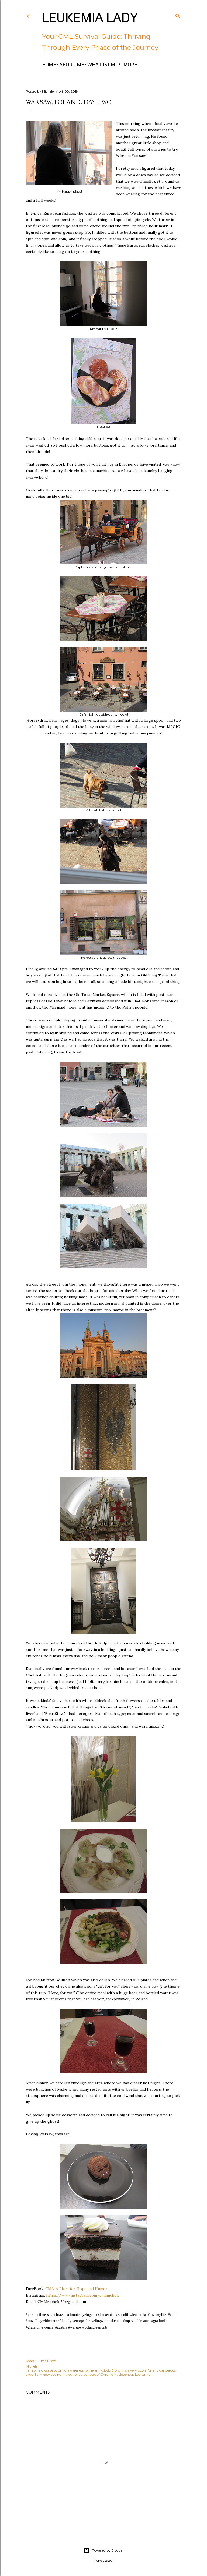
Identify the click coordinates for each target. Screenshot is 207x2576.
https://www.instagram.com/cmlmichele (82, 2295)
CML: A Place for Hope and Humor (76, 2288)
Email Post (47, 2361)
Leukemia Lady (90, 17)
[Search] (178, 15)
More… (132, 64)
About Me (71, 64)
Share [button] (30, 2361)
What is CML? (103, 64)
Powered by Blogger (103, 2550)
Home (49, 64)
